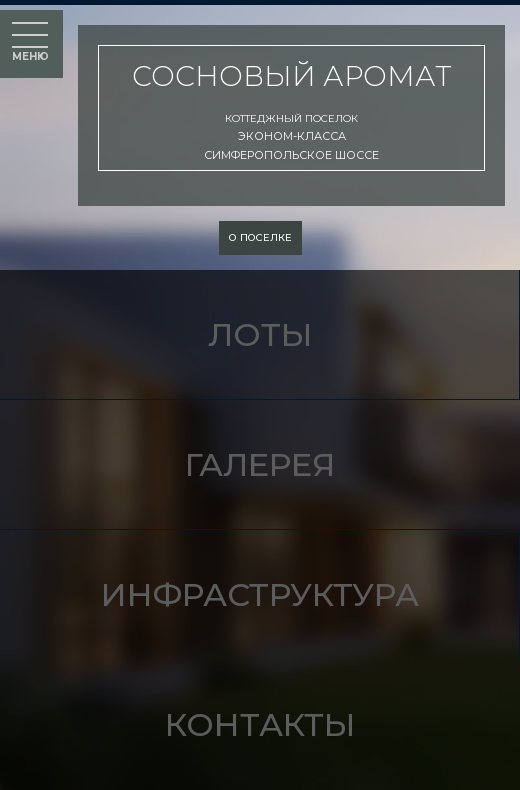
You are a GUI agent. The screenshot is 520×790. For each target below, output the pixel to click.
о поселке (260, 237)
